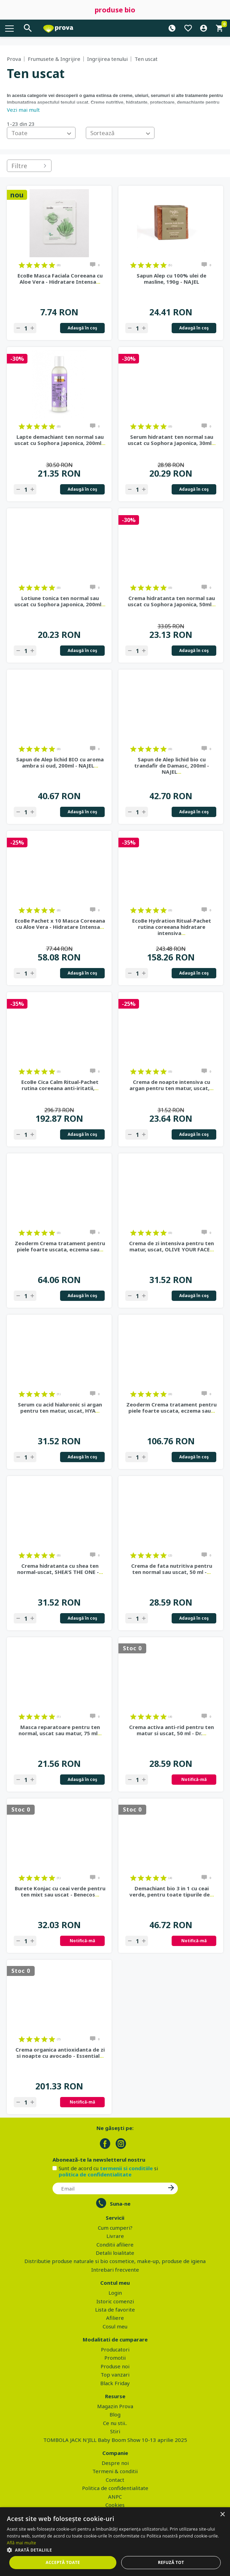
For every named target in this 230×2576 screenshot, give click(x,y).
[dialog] (115, 2541)
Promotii (115, 2357)
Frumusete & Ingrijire (54, 58)
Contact (115, 2479)
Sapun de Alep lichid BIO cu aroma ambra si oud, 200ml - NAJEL (60, 762)
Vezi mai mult (23, 109)
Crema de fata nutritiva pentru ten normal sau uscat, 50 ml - (171, 1569)
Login (115, 2292)
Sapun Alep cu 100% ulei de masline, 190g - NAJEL (171, 278)
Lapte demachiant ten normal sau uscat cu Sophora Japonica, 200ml (59, 440)
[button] (115, 2549)
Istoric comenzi (115, 2301)
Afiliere (115, 2317)
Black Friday (115, 2383)
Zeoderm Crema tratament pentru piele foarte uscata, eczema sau (60, 1246)
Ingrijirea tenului (107, 58)
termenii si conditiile (126, 2168)
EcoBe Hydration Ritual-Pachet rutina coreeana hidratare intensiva (171, 926)
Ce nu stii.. (115, 2423)
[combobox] (41, 133)
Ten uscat (146, 58)
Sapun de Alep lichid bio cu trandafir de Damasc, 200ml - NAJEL (171, 765)
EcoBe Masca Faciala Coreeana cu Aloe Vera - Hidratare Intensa (60, 278)
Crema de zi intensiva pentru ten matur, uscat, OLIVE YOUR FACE (171, 1246)
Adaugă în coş (82, 328)
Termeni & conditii (115, 2471)
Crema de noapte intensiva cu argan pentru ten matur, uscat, (171, 1085)
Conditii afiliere (115, 2244)
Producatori (115, 2349)
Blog (115, 2414)
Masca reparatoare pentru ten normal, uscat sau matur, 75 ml (60, 1730)
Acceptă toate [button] (63, 2562)
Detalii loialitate (115, 2252)
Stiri (115, 2431)
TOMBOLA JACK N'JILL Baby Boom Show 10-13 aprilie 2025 (115, 2439)
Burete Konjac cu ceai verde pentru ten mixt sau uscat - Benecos (60, 1891)
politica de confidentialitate (95, 2174)
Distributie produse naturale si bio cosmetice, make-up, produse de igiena (115, 2261)
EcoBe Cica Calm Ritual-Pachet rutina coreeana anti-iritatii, (60, 1085)
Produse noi (115, 2366)
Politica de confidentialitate (115, 2488)
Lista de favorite (115, 2309)
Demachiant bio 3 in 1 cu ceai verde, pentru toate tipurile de (171, 1891)
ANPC (115, 2496)
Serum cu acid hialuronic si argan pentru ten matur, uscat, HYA (60, 1407)
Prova (14, 58)
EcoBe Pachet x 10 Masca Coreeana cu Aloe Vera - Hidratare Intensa (60, 923)
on (22, 265)
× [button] (222, 2514)
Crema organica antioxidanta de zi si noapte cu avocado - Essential (60, 2052)
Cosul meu (115, 2326)
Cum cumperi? (115, 2227)
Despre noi (115, 2462)
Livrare (115, 2235)
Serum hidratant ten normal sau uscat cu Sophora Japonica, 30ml (172, 440)
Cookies (115, 2504)
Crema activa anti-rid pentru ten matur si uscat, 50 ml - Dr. (171, 1730)
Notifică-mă (194, 1779)
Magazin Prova (115, 2406)
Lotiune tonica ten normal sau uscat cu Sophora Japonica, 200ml (59, 601)
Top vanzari (115, 2374)
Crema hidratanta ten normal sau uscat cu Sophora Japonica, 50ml (172, 601)
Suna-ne (120, 2203)
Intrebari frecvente (115, 2269)
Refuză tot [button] (171, 2562)
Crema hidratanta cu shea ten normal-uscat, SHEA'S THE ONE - (60, 1569)
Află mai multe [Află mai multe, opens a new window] (21, 2543)
